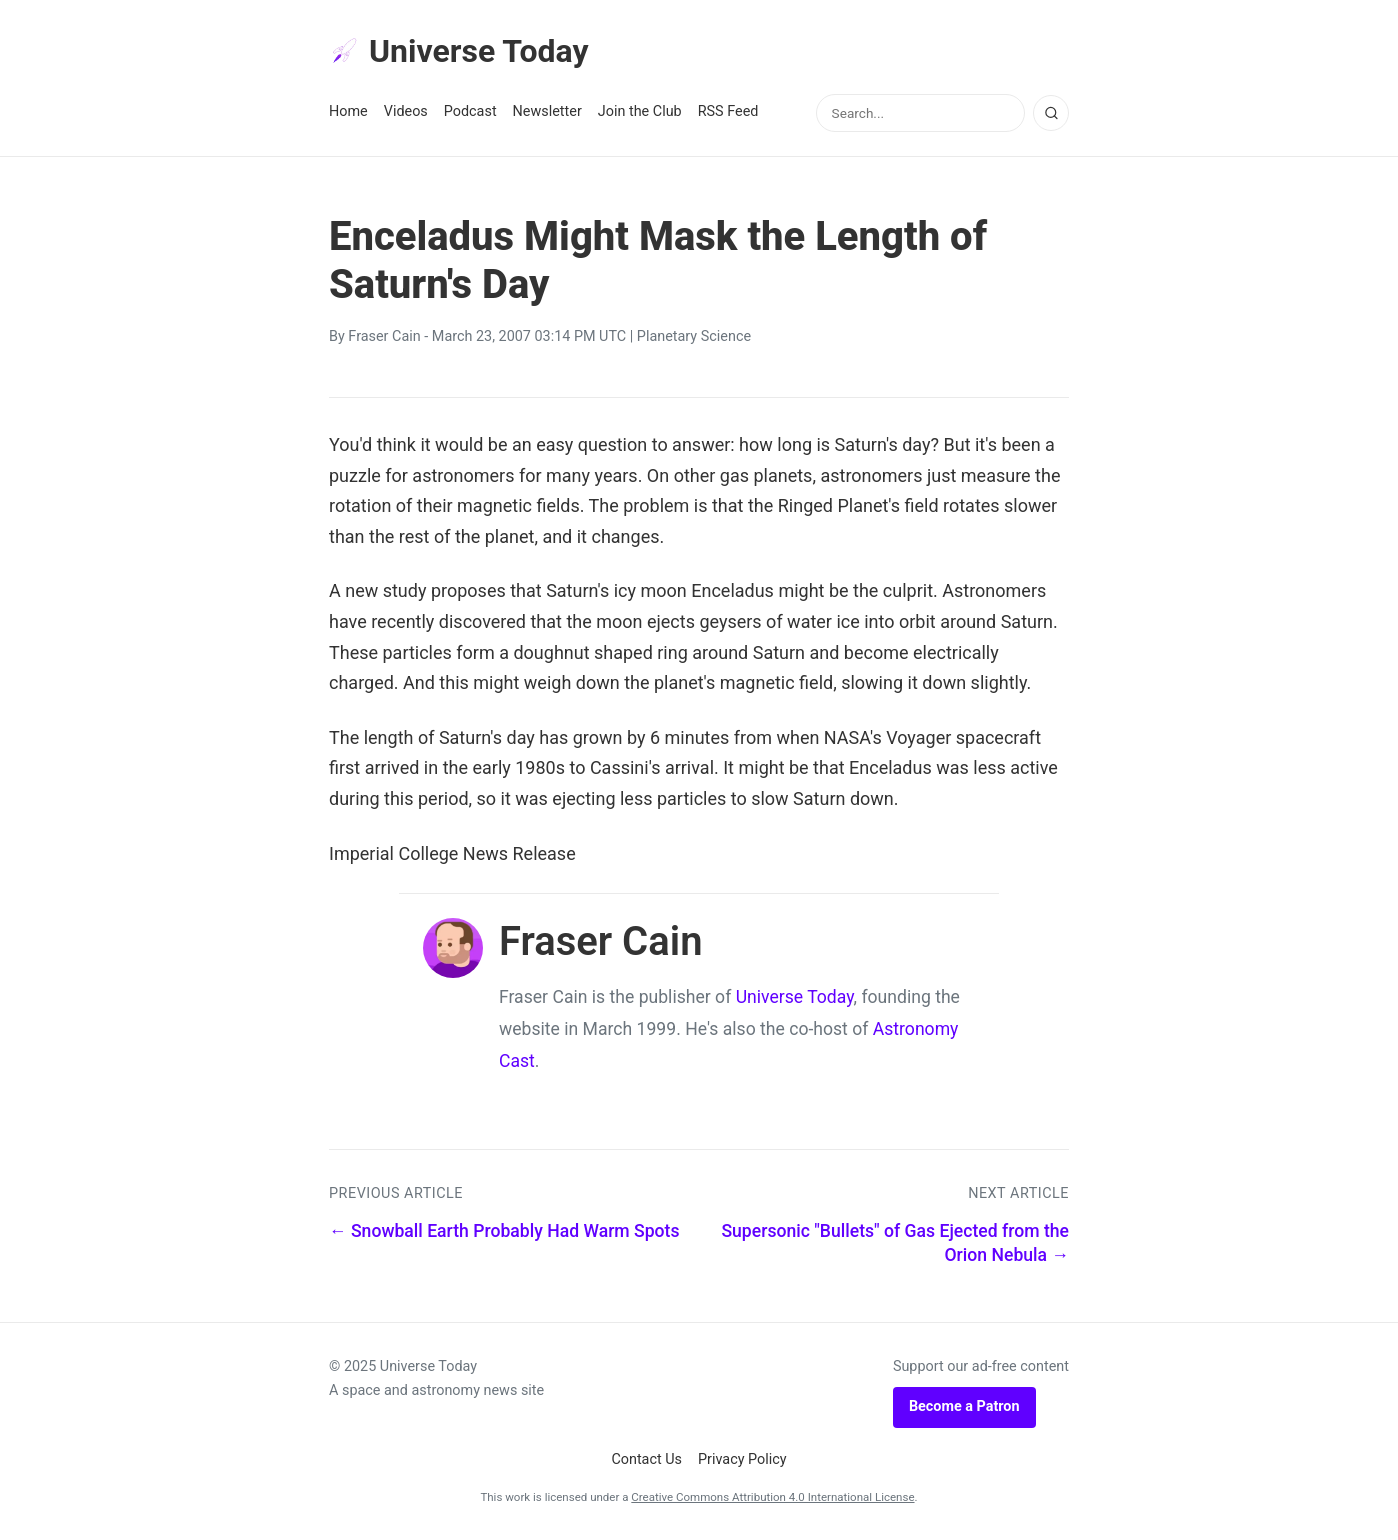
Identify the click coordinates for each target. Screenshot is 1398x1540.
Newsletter (547, 111)
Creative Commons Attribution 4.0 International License (772, 1497)
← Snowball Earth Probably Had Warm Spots (504, 1231)
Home (348, 111)
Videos (406, 111)
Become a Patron (964, 1406)
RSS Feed (728, 111)
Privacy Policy (742, 1459)
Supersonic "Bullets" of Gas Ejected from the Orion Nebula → (895, 1243)
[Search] (1051, 113)
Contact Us (646, 1459)
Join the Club (640, 111)
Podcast (470, 111)
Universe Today (459, 51)
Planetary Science (694, 336)
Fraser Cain (384, 336)
